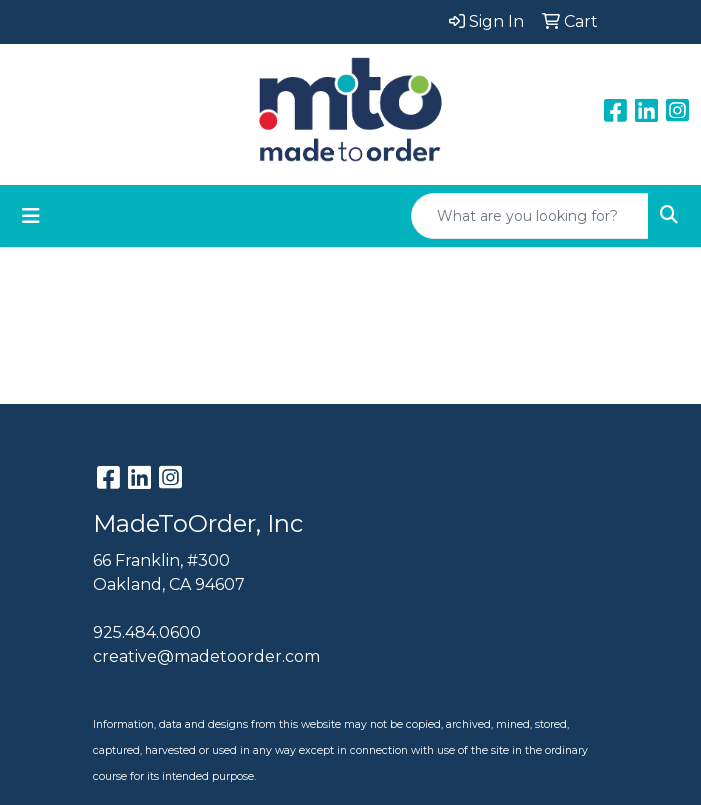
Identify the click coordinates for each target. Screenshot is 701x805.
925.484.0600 (147, 632)
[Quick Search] (530, 216)
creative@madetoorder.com (206, 656)
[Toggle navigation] (31, 216)
